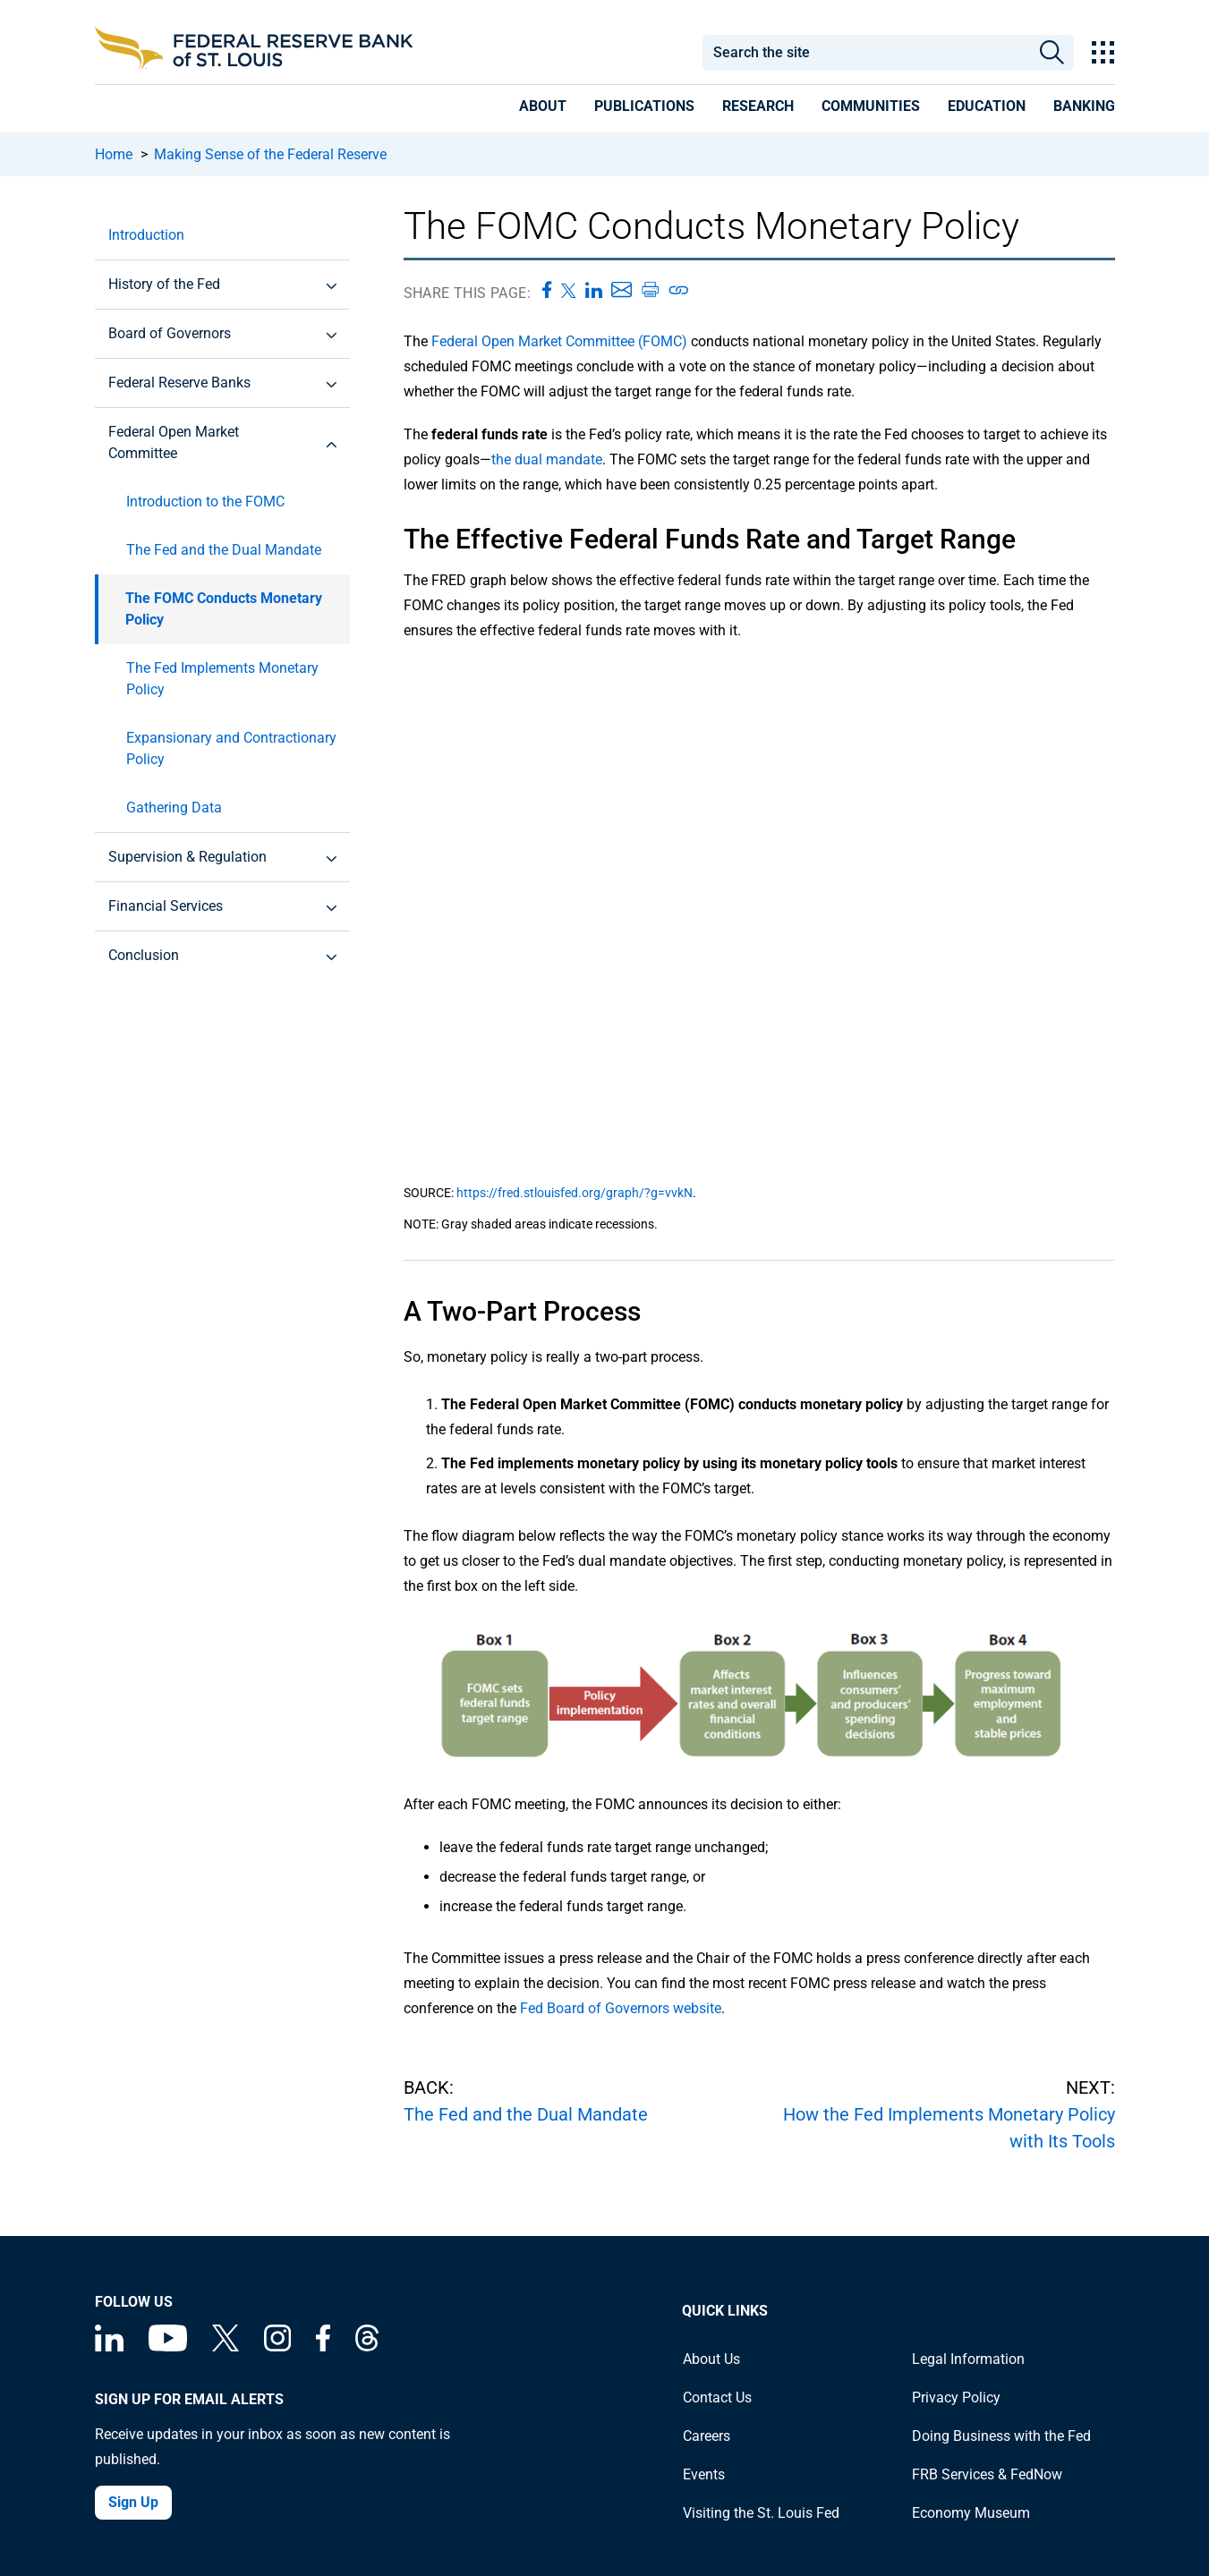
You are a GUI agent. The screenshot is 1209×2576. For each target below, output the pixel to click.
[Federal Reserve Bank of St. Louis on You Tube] (168, 2346)
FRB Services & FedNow (987, 2474)
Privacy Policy (956, 2397)
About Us (711, 2359)
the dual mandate (546, 459)
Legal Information (968, 2359)
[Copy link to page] (679, 290)
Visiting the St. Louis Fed (761, 2512)
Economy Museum (971, 2512)
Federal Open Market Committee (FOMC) (561, 341)
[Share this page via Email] (621, 290)
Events (704, 2474)
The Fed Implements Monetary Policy (222, 678)
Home (113, 154)
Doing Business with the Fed (1001, 2435)
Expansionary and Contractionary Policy (231, 748)
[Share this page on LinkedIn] (594, 290)
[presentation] (542, 109)
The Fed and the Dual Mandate (223, 549)
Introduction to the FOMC (205, 501)
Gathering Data (174, 807)
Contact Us (717, 2397)
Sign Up (133, 2502)
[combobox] (866, 53)
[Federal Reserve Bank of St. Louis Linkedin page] (109, 2346)
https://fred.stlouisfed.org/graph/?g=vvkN (574, 1193)
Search (1052, 53)
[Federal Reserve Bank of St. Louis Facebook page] (323, 2346)
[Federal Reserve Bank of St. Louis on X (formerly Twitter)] (225, 2346)
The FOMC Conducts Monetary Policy (223, 609)
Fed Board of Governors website (620, 2008)
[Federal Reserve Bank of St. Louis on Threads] (367, 2346)
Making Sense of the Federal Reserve (270, 154)
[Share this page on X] (569, 290)
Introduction (146, 234)
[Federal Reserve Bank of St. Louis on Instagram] (277, 2346)
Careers (706, 2435)
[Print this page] (649, 290)
